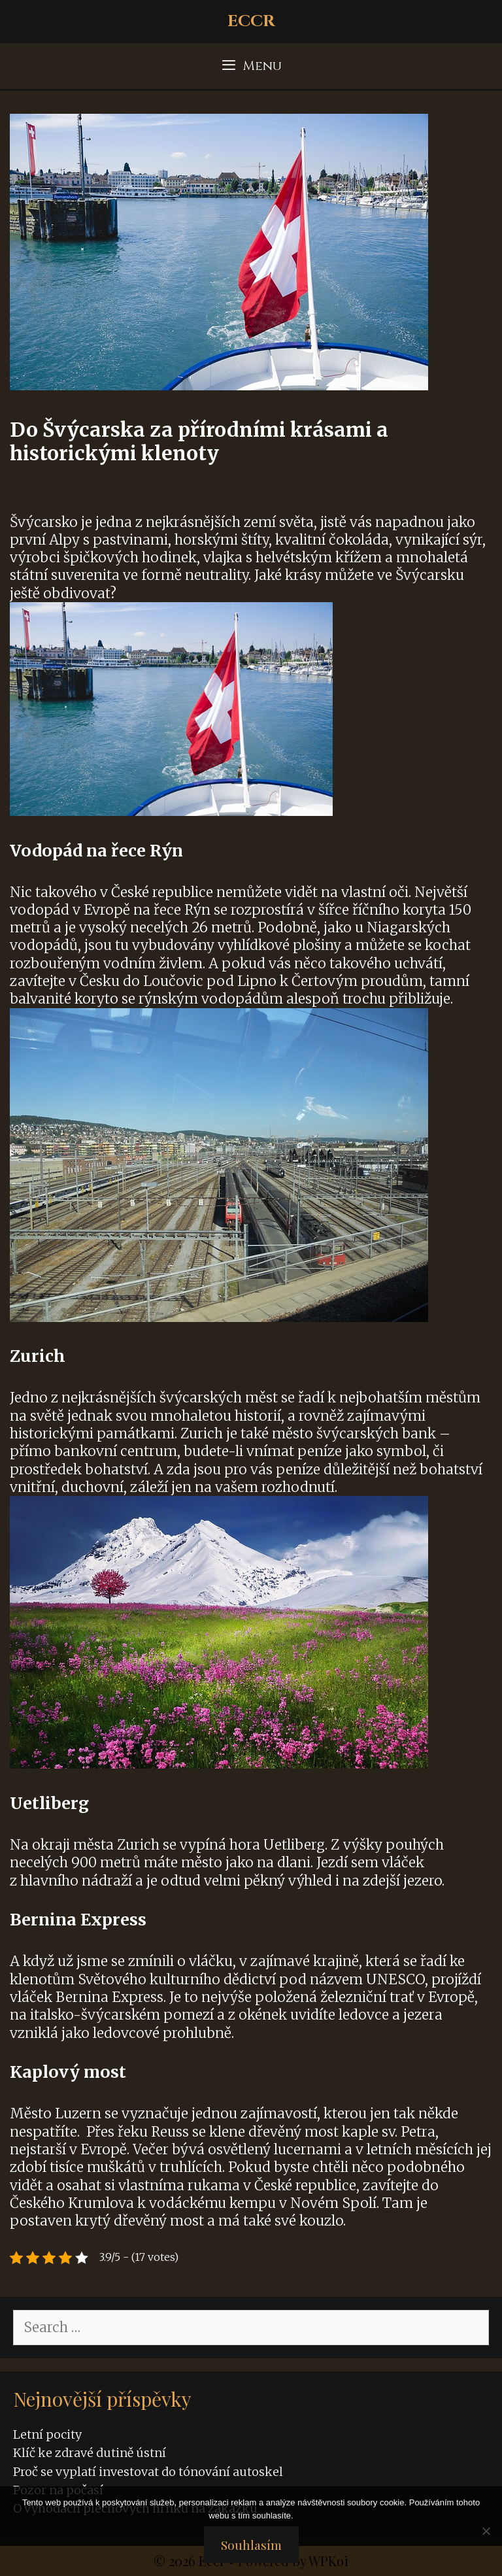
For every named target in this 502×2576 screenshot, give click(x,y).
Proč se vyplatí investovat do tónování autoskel (148, 2471)
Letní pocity (47, 2434)
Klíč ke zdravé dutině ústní (89, 2452)
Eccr (251, 21)
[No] (485, 2530)
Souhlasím (251, 2544)
